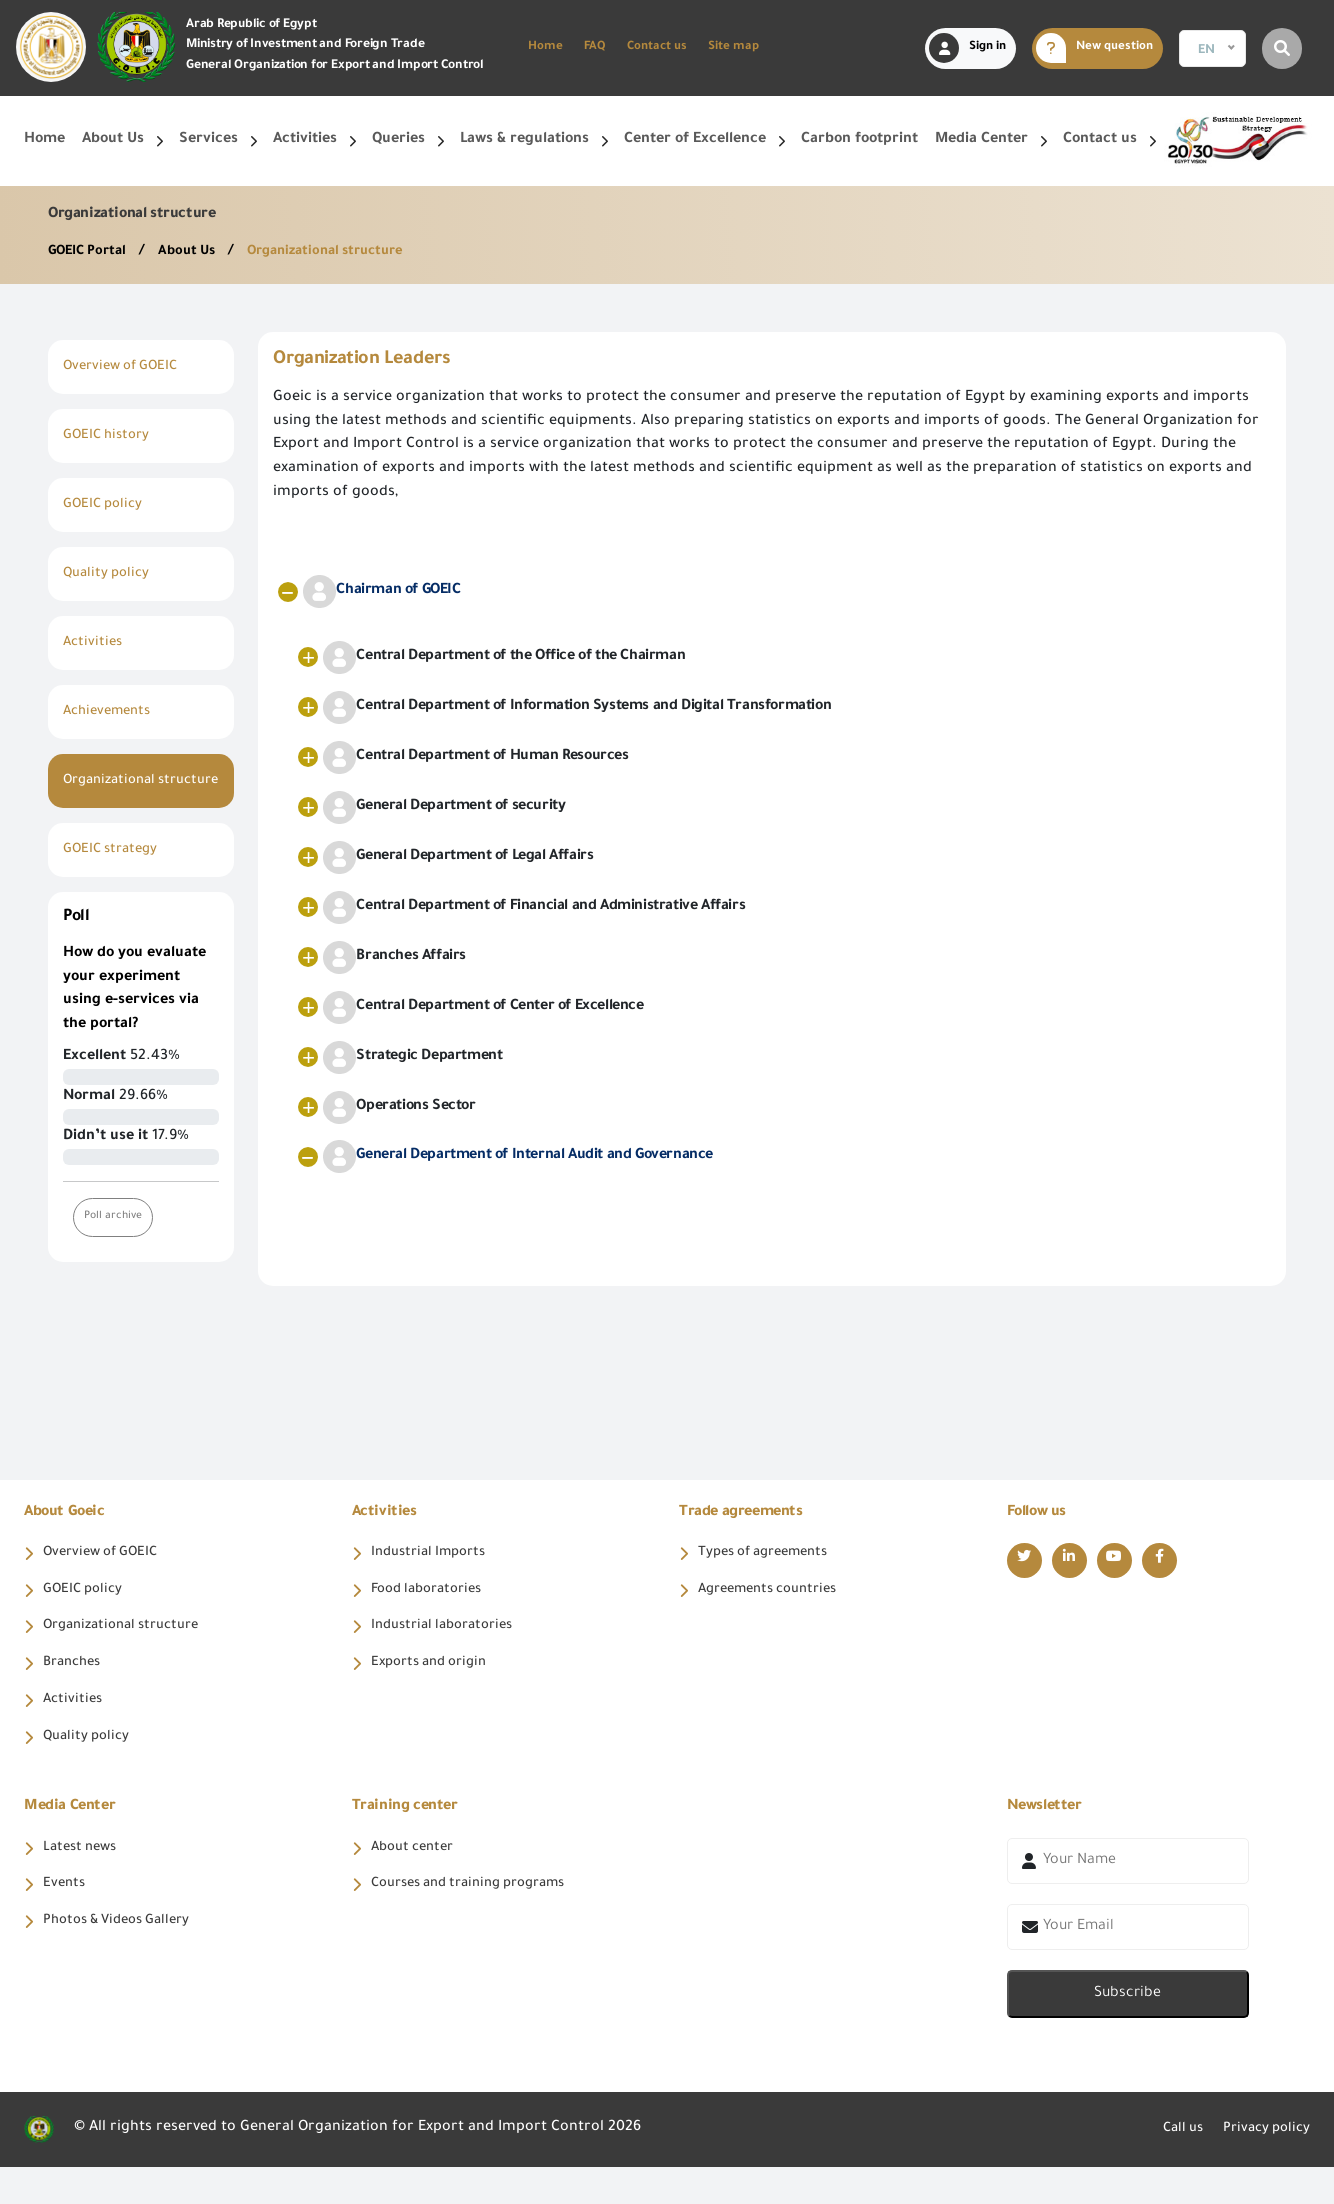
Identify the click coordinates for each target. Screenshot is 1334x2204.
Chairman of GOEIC (381, 591)
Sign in (967, 48)
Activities (94, 643)
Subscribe (1127, 2031)
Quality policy (110, 574)
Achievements (111, 712)
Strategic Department (412, 1057)
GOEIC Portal (93, 252)
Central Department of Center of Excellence (483, 1007)
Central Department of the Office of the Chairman (504, 657)
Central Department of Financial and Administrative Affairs (534, 907)
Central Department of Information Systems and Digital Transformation (577, 707)
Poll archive (115, 1240)
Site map (733, 47)
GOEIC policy (106, 505)
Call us (1170, 2167)
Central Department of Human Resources (475, 757)
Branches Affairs (394, 957)
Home (545, 47)
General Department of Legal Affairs (458, 857)
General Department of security (444, 807)
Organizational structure (349, 252)
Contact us (657, 47)
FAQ (595, 47)
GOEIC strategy (115, 874)
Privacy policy (1261, 2167)
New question (1094, 48)
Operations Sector (399, 1107)
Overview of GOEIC (126, 367)
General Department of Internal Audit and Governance (518, 1156)
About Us (201, 252)
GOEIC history (110, 436)
